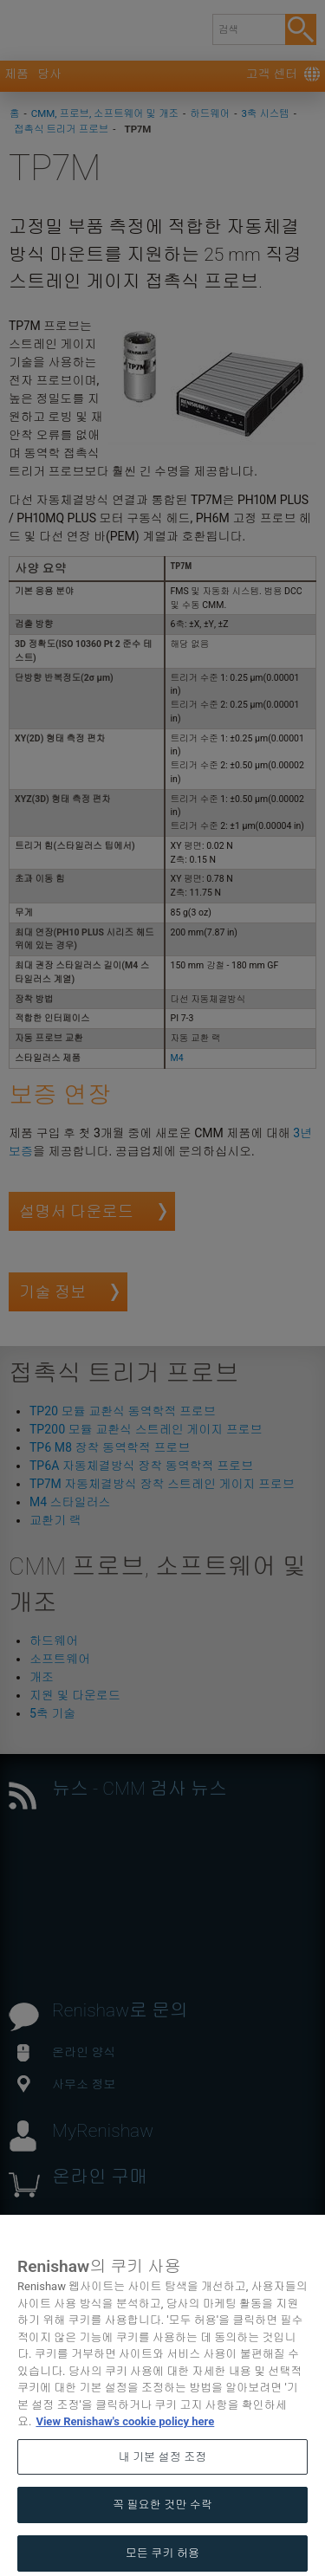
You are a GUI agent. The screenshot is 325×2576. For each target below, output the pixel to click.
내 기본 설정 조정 (163, 2486)
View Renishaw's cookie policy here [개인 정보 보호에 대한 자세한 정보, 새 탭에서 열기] (125, 2450)
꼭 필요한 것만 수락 (162, 2533)
